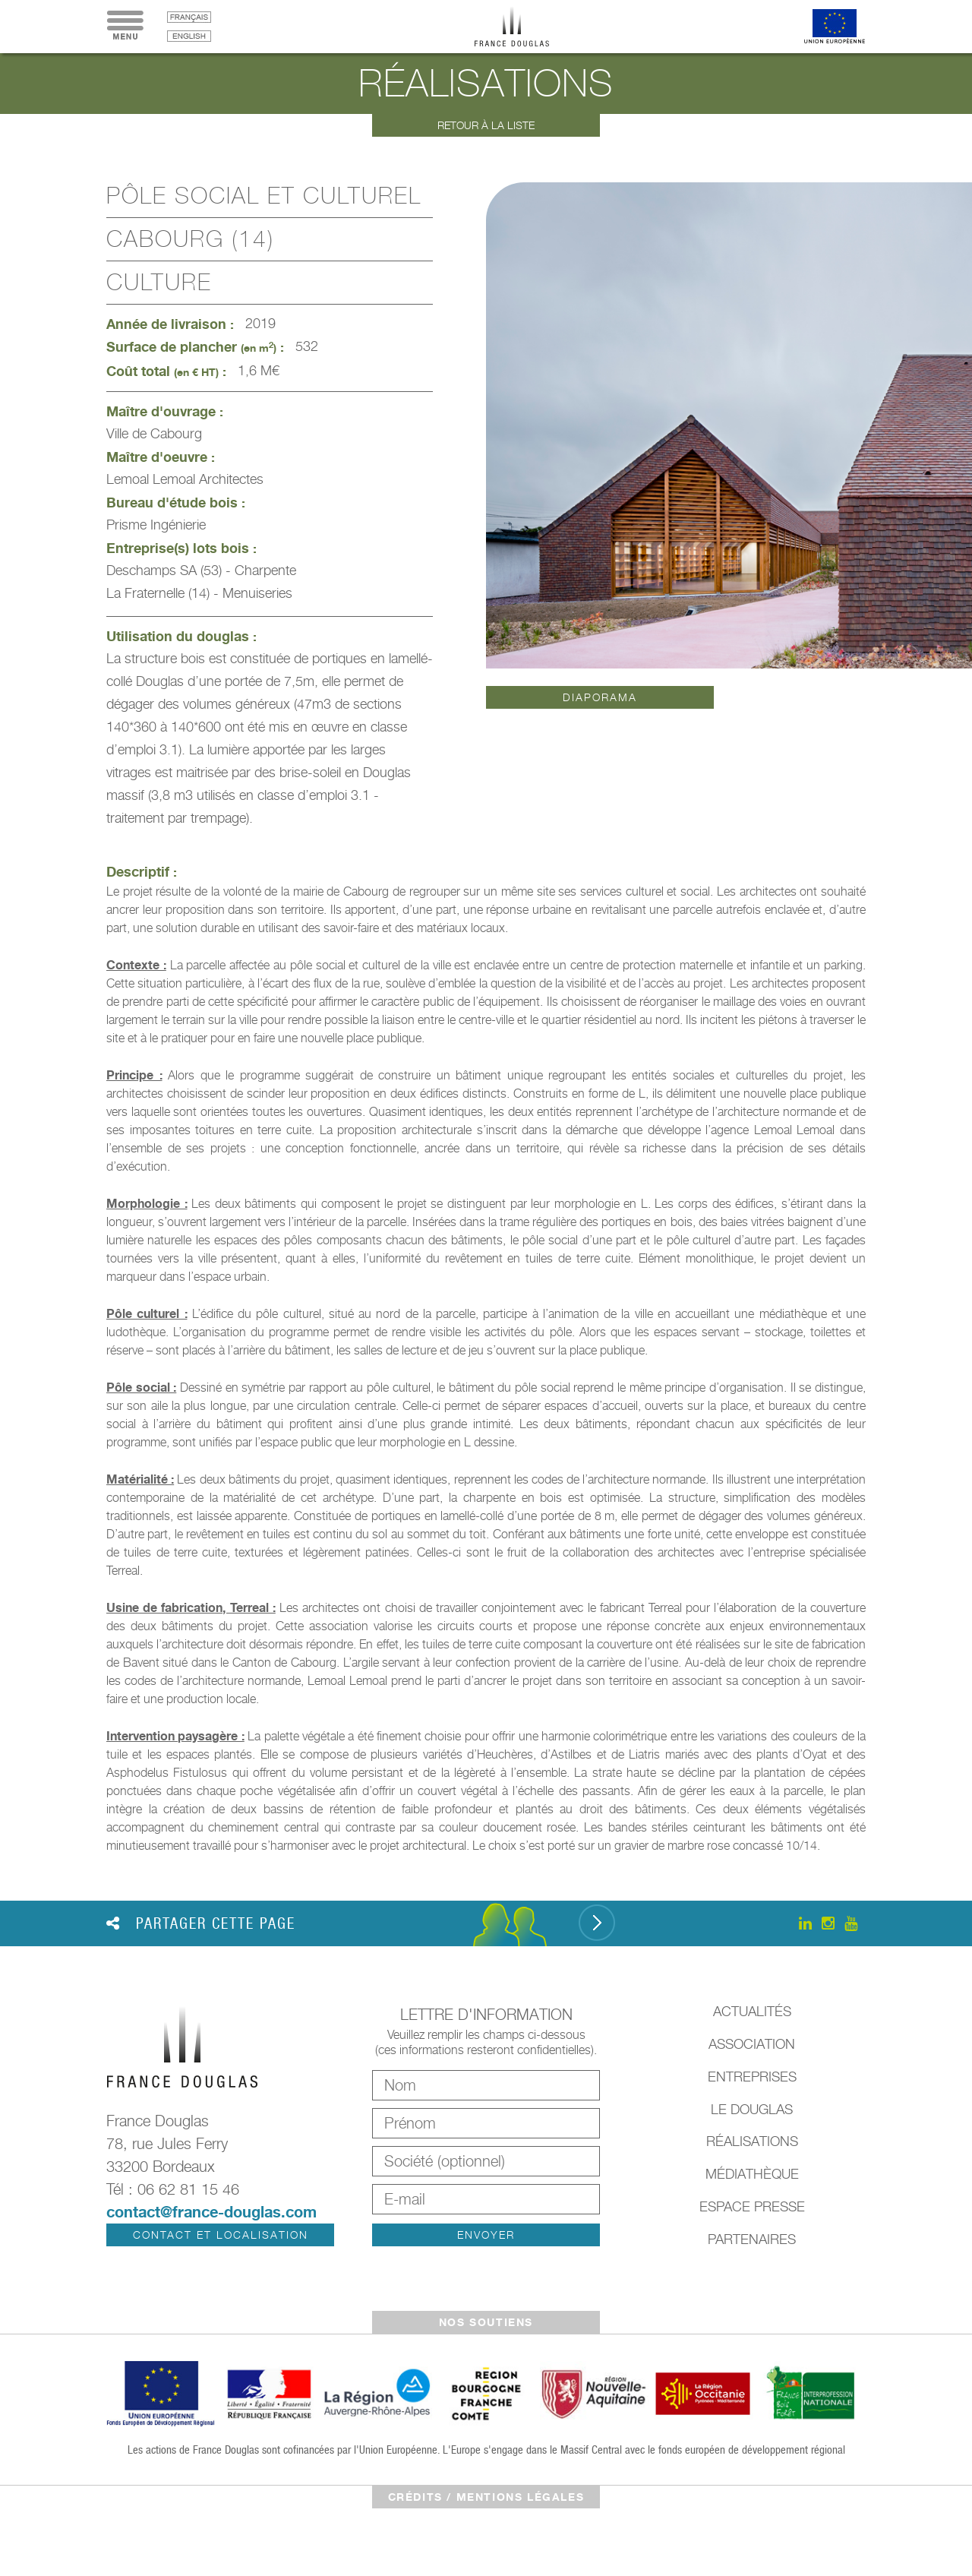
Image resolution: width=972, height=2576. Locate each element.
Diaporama (600, 697)
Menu (125, 27)
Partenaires (752, 2239)
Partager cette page (200, 1923)
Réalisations (752, 2141)
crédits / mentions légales (486, 2496)
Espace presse (752, 2206)
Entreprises (752, 2077)
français (189, 17)
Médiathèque (752, 2174)
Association (751, 2044)
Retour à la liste (486, 125)
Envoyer (486, 2234)
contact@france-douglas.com (211, 2211)
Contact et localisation (220, 2234)
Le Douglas (752, 2109)
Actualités (752, 2011)
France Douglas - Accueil (523, 26)
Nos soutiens (486, 2321)
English (189, 36)
